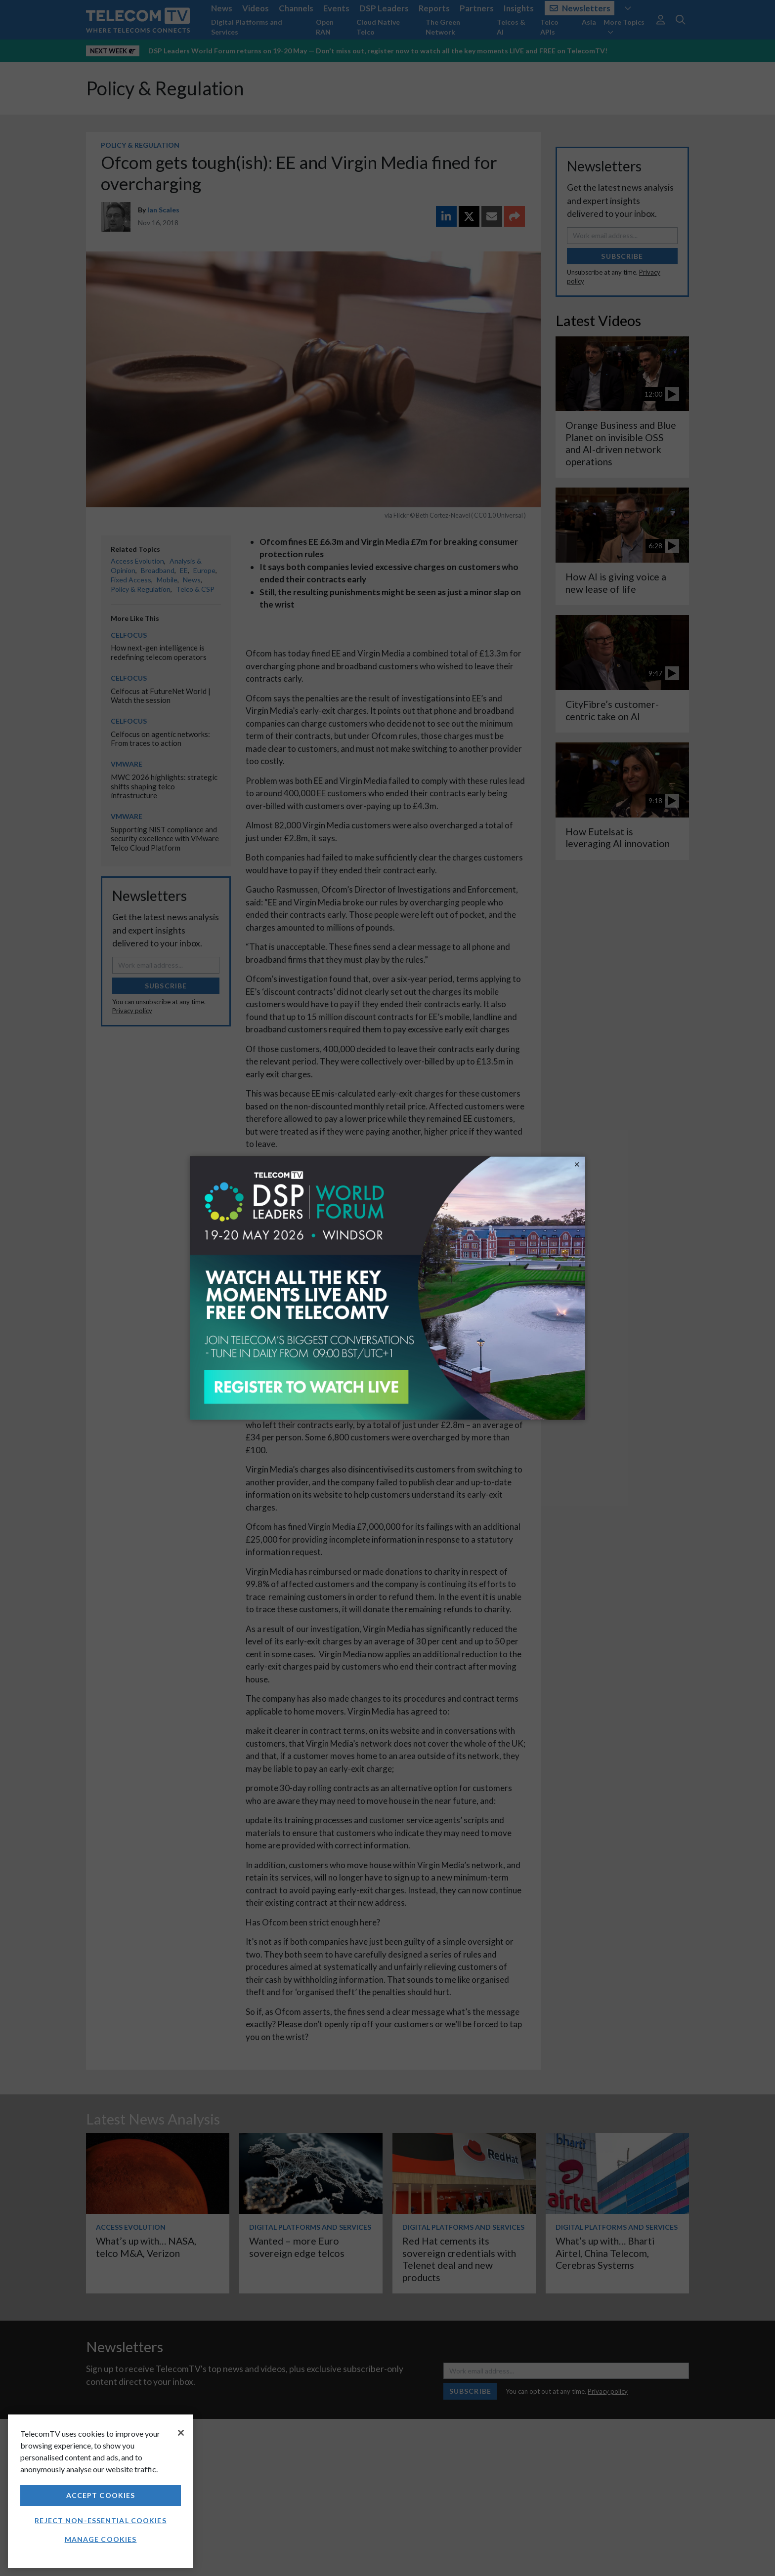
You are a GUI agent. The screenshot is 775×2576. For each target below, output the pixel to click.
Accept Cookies (100, 2495)
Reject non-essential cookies (100, 2520)
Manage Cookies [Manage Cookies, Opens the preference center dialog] (101, 2539)
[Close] (181, 2433)
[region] (100, 2491)
